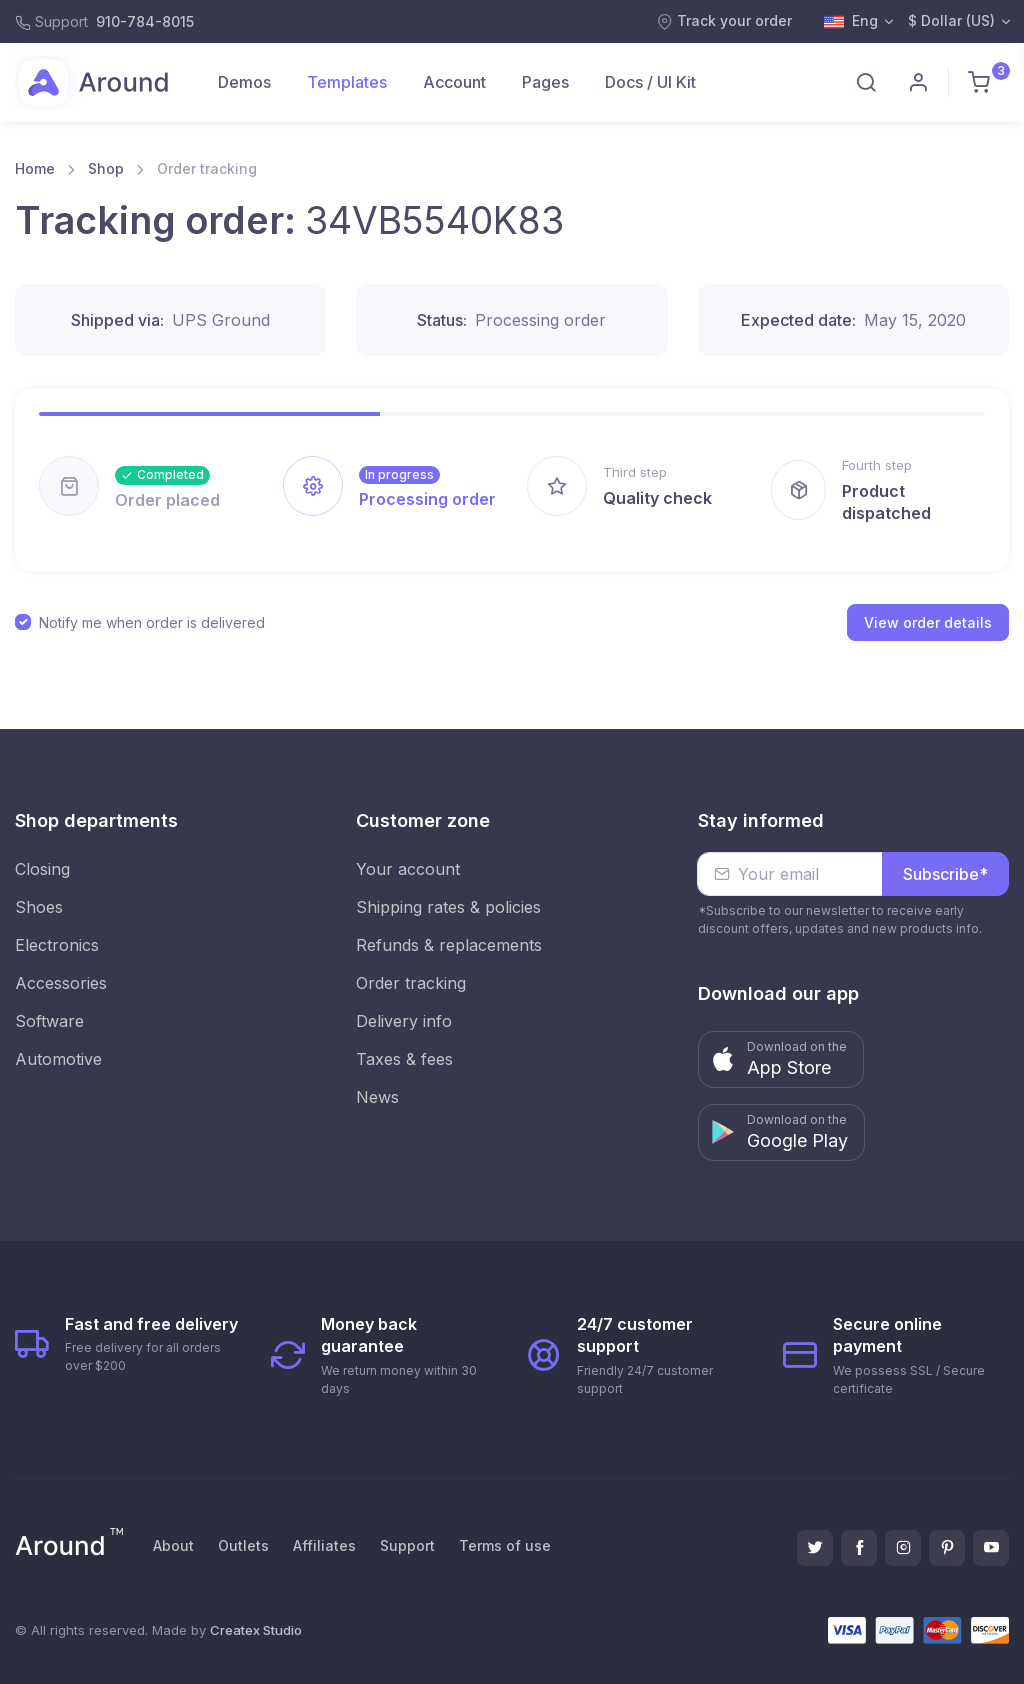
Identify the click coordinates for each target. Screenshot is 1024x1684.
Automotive (58, 1059)
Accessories (61, 983)
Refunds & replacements (449, 945)
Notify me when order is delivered (152, 622)
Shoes (39, 907)
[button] (781, 1059)
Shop (106, 168)
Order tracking (411, 983)
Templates (347, 82)
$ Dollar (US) (951, 20)
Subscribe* (945, 874)
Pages (545, 82)
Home (35, 168)
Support (407, 1545)
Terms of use (505, 1545)
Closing (42, 869)
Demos (244, 82)
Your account (408, 869)
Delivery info (404, 1021)
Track (724, 21)
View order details (928, 622)
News (377, 1097)
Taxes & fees (404, 1059)
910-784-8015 (145, 21)
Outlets (243, 1545)
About (173, 1545)
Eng (851, 22)
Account (454, 82)
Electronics (57, 945)
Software (49, 1021)
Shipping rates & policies (448, 907)
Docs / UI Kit (650, 82)
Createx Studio (256, 1630)
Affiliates (324, 1545)
